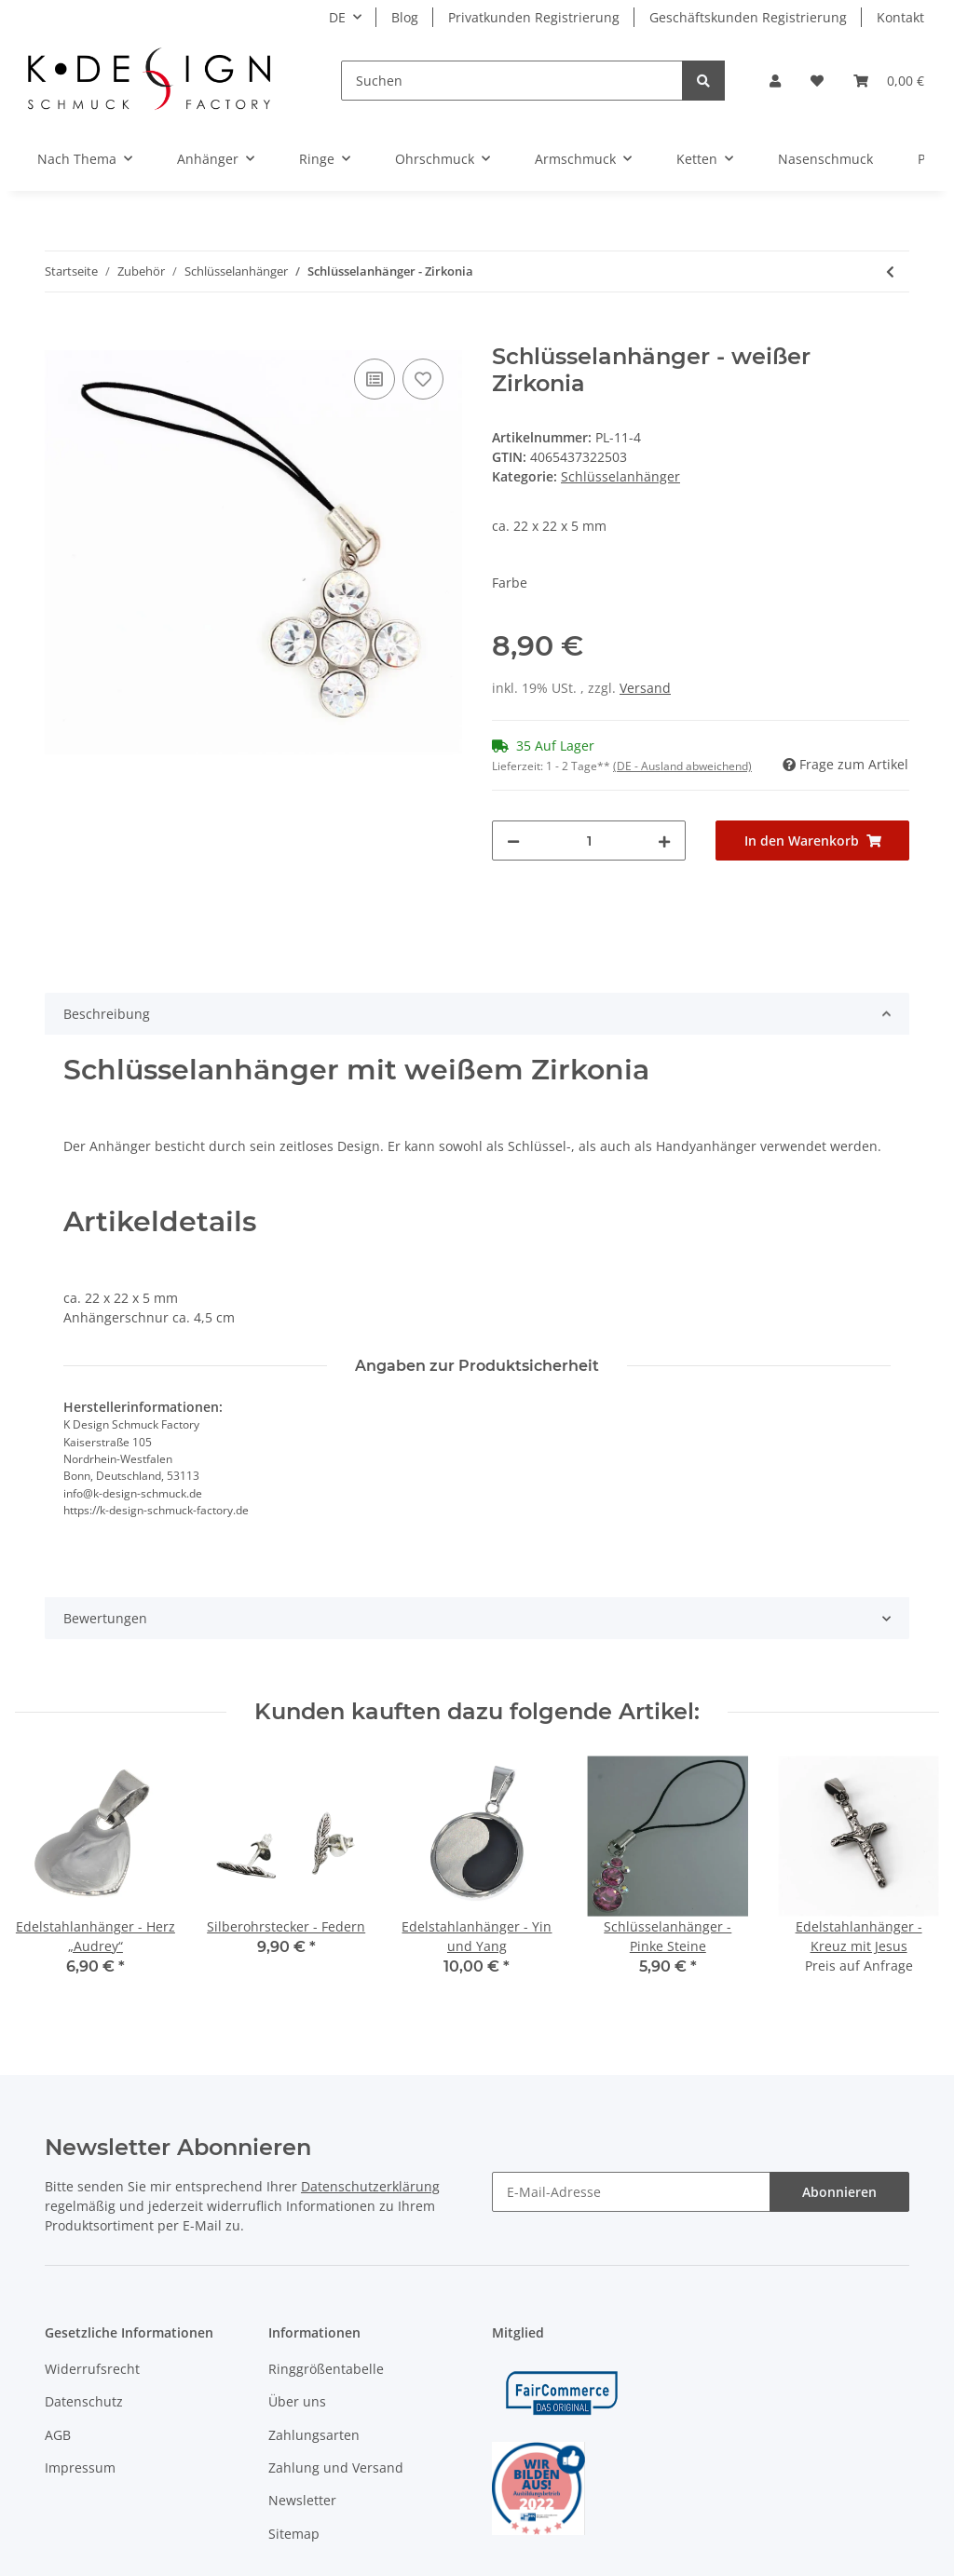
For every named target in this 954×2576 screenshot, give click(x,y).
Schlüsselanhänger (620, 476)
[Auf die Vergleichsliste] (374, 379)
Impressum (80, 2467)
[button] (775, 80)
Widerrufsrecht (92, 2369)
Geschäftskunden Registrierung (748, 17)
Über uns (297, 2401)
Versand (645, 688)
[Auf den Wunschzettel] (422, 379)
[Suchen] (512, 81)
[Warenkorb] (888, 80)
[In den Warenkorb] (60, 333)
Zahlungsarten (314, 2435)
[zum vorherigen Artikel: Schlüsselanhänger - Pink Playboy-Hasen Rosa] (890, 271)
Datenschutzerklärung (370, 2186)
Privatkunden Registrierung (534, 17)
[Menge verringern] (513, 840)
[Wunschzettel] (817, 80)
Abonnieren (839, 2192)
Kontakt (900, 17)
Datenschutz (84, 2401)
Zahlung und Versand (335, 2467)
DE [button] (337, 17)
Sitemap (294, 2533)
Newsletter (302, 2500)
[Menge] (589, 840)
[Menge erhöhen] (664, 840)
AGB (58, 2435)
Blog (404, 17)
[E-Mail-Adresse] (631, 2192)
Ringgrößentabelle (326, 2369)
